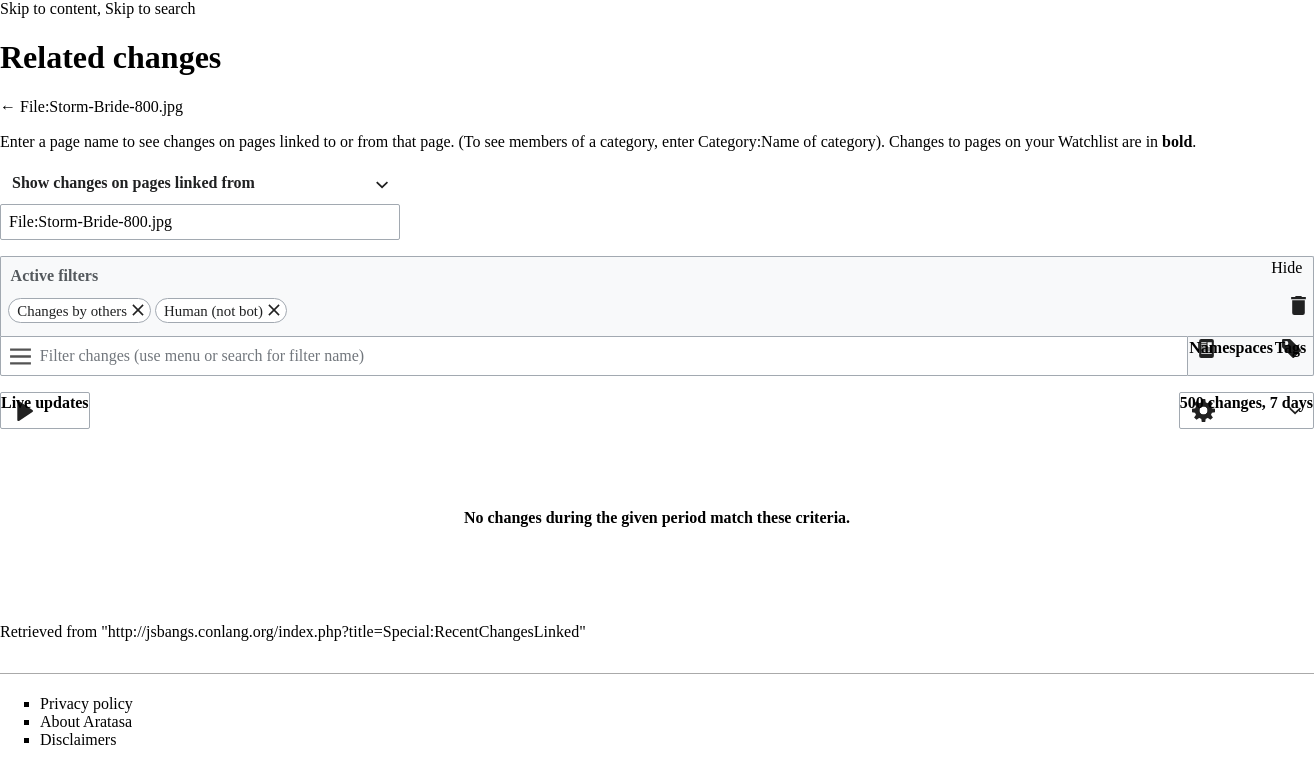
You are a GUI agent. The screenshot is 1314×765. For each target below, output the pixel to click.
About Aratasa (86, 721)
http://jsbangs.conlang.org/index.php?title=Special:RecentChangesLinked (343, 631)
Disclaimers (78, 739)
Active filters (55, 275)
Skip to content (48, 8)
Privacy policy (86, 703)
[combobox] (200, 185)
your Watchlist (1071, 141)
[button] (1286, 275)
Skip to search (150, 8)
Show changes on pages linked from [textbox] (133, 182)
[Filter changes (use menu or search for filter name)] (594, 356)
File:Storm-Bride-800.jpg (101, 106)
